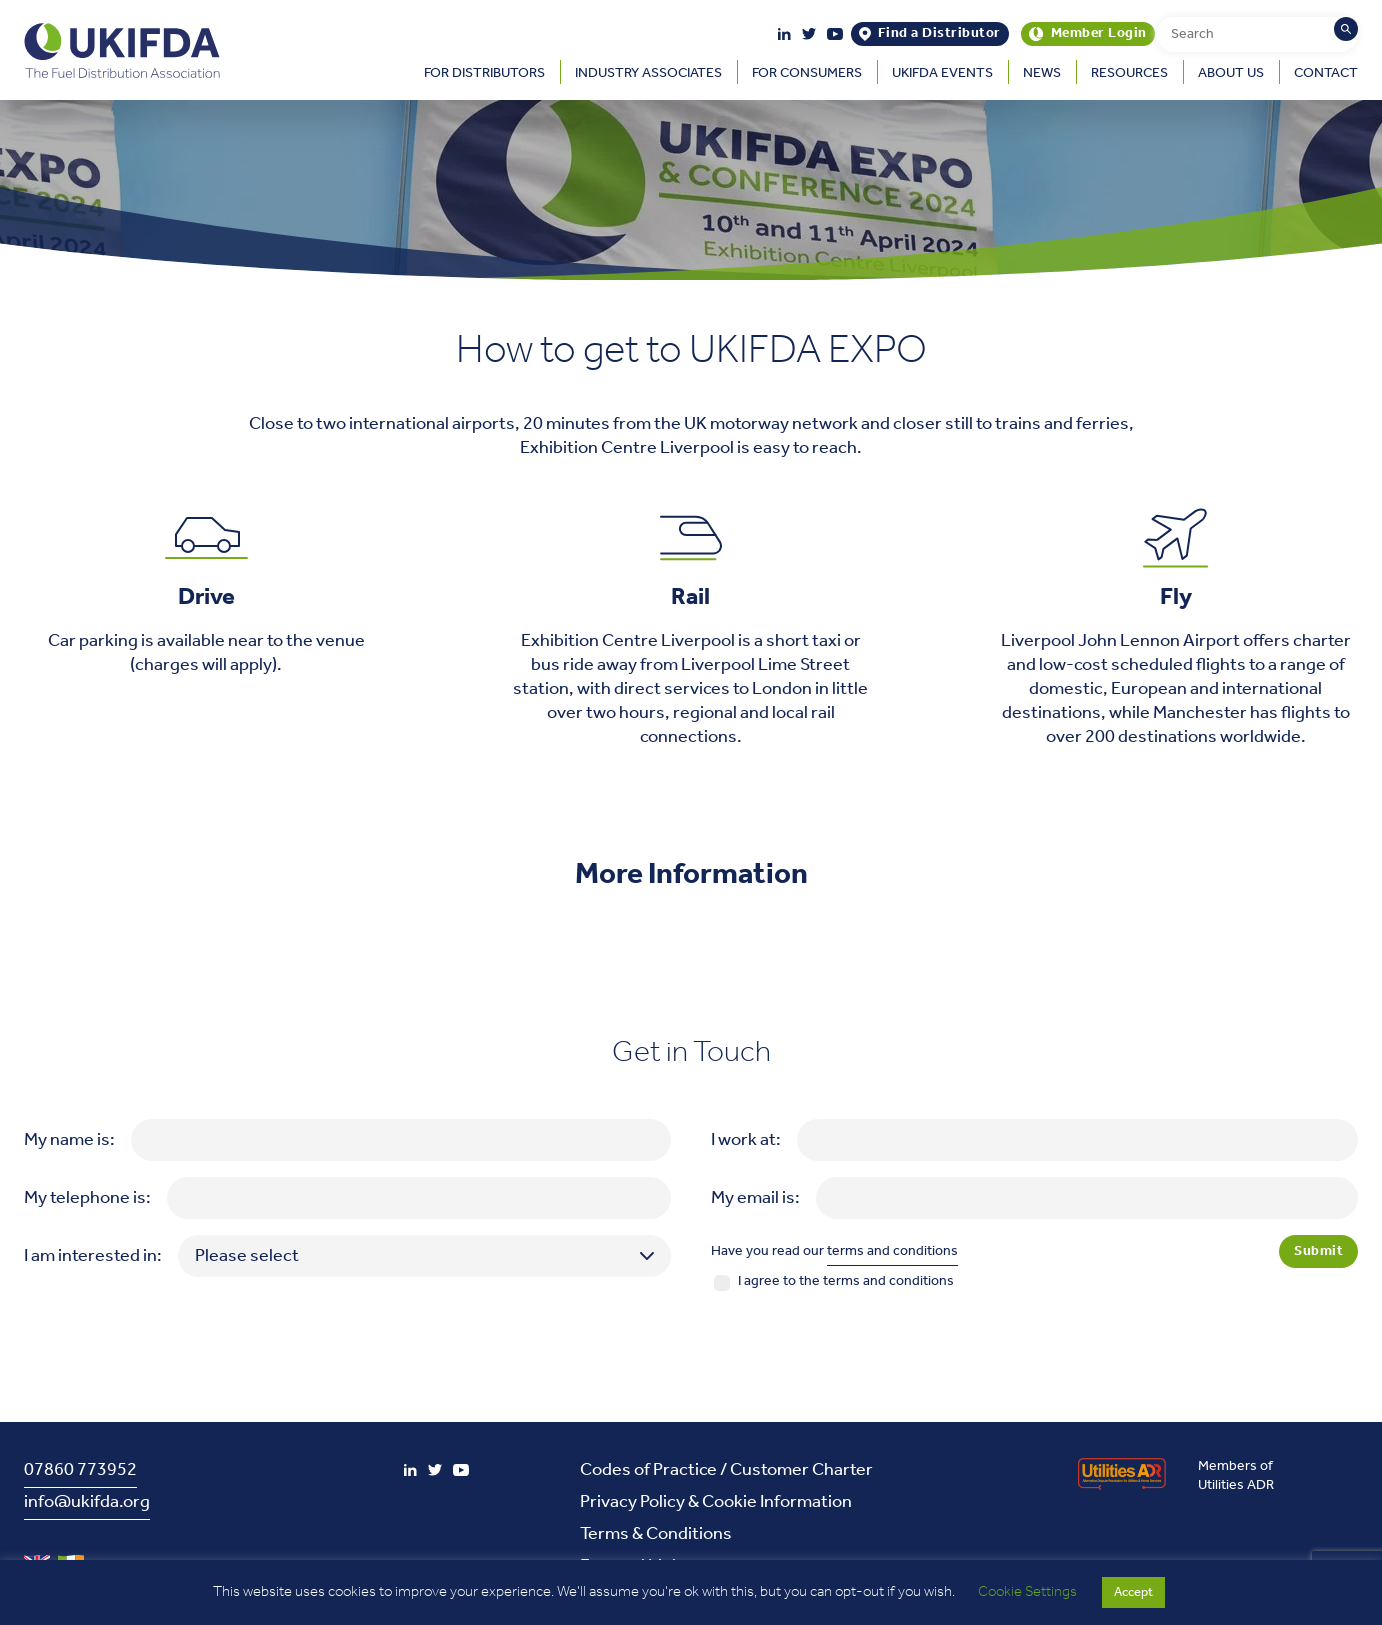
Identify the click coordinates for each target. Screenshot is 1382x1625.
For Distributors (484, 73)
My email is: (755, 1198)
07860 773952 (80, 1470)
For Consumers (807, 73)
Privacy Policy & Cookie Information (716, 1502)
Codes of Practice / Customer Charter (726, 1470)
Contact (1326, 73)
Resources (1129, 73)
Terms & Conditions (656, 1534)
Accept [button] (1133, 1592)
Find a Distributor (939, 34)
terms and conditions (892, 1251)
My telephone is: (87, 1198)
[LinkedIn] (784, 34)
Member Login (1099, 34)
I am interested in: (93, 1256)
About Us (1231, 73)
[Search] (1346, 29)
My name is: (69, 1140)
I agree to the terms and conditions (846, 1282)
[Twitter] (809, 34)
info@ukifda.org (87, 1502)
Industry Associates (648, 73)
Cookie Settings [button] (1027, 1592)
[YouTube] (835, 34)
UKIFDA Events (942, 73)
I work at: (746, 1140)
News (1042, 73)
